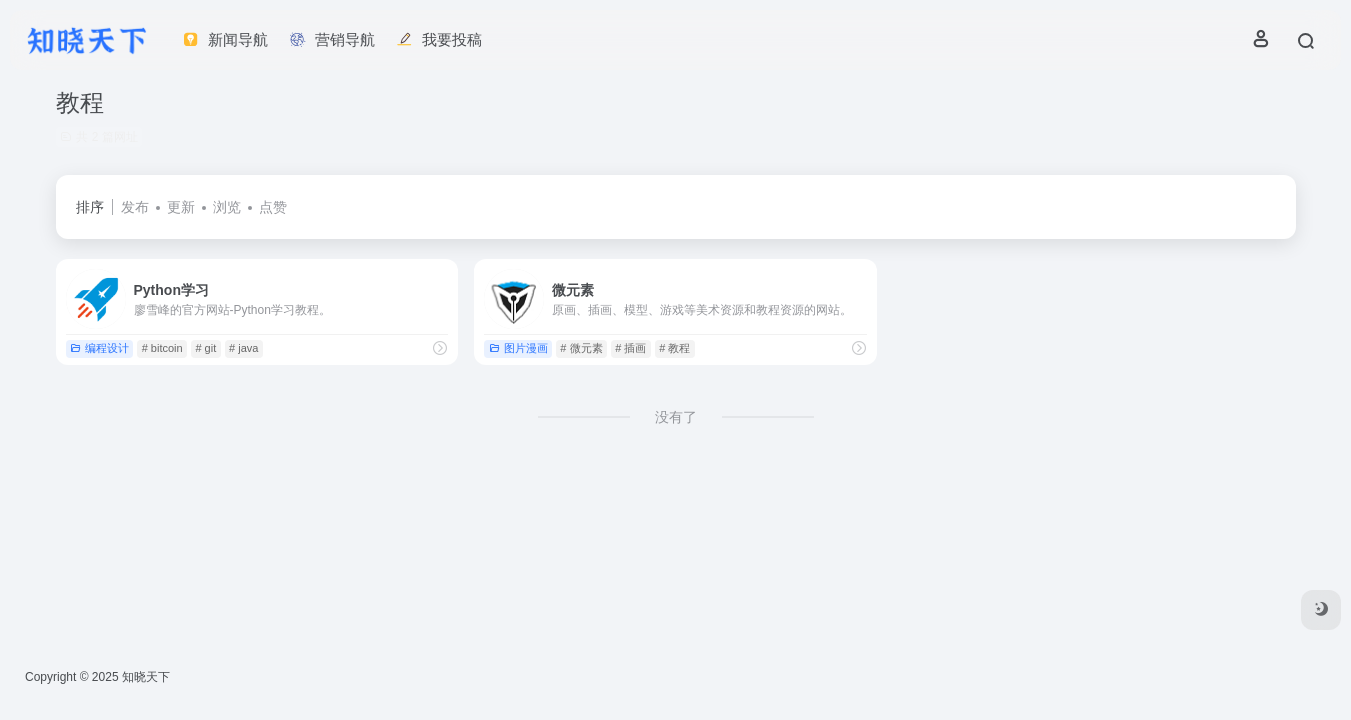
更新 (181, 207)
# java (243, 348)
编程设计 (99, 348)
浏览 (227, 207)
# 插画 (630, 348)
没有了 (676, 417)
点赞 (273, 207)
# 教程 (674, 348)
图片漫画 (518, 348)
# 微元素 (581, 348)
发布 (135, 207)
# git (205, 348)
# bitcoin (162, 348)
